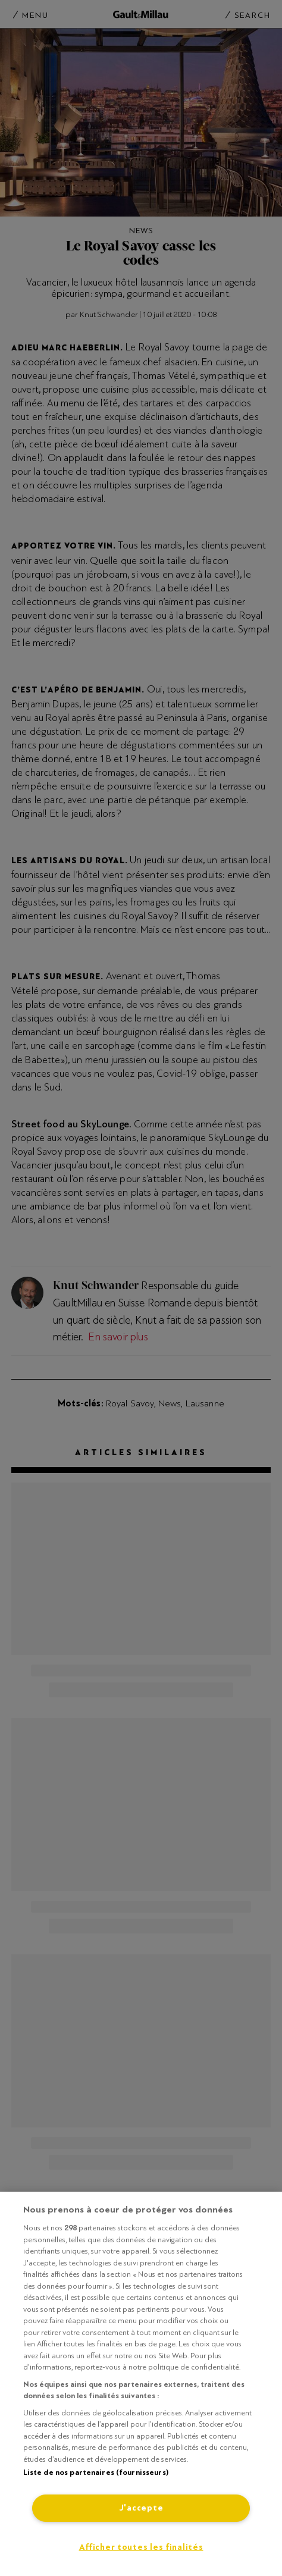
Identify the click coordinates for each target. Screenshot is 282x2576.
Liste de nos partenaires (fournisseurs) (95, 2472)
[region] (141, 2384)
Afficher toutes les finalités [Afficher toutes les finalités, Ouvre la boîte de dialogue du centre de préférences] (141, 2547)
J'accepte (141, 2508)
